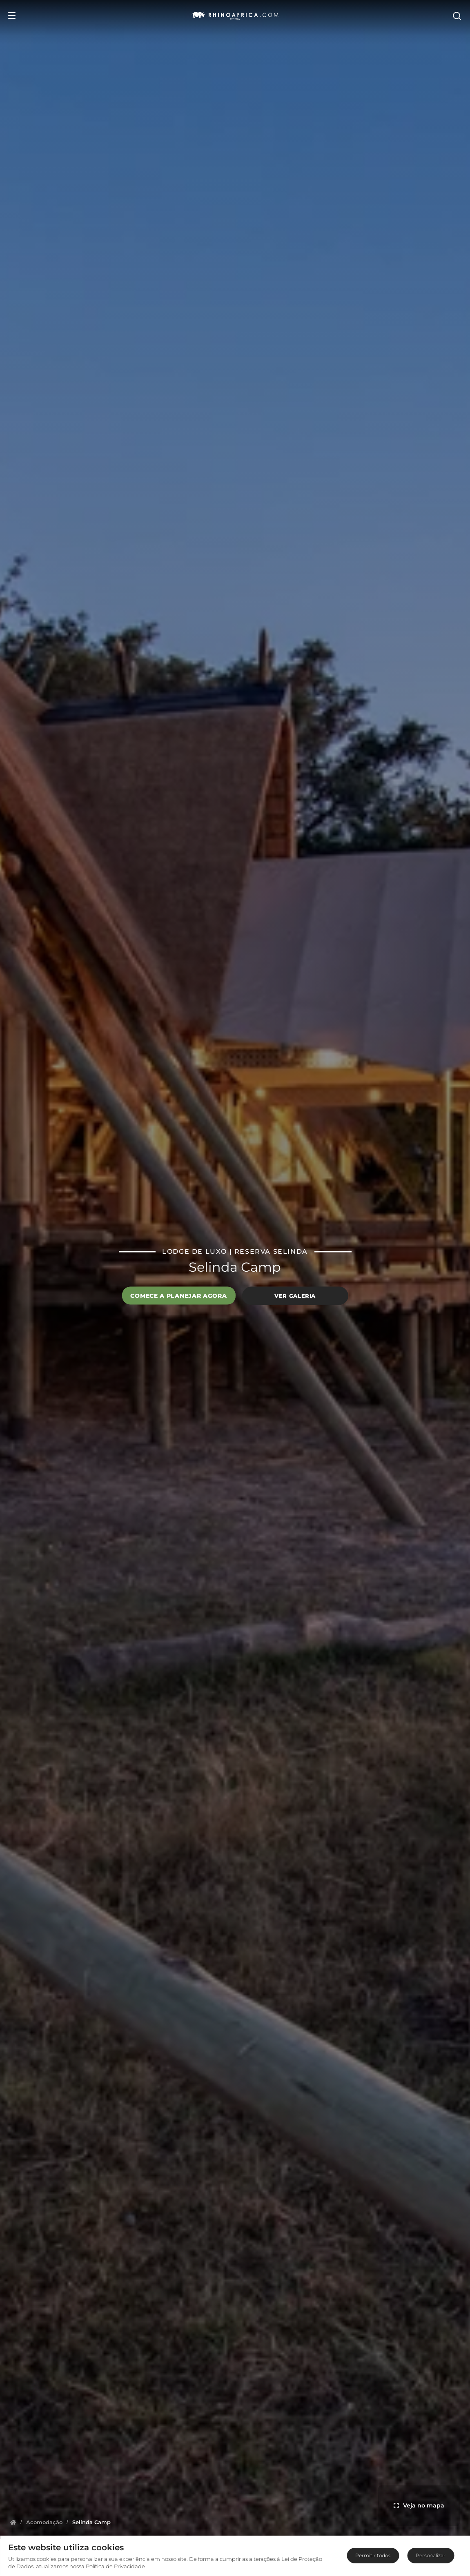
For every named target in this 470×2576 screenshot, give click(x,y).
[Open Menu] (12, 15)
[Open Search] (456, 15)
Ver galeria (295, 1295)
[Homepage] (13, 2522)
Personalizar (430, 2555)
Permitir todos (372, 2555)
